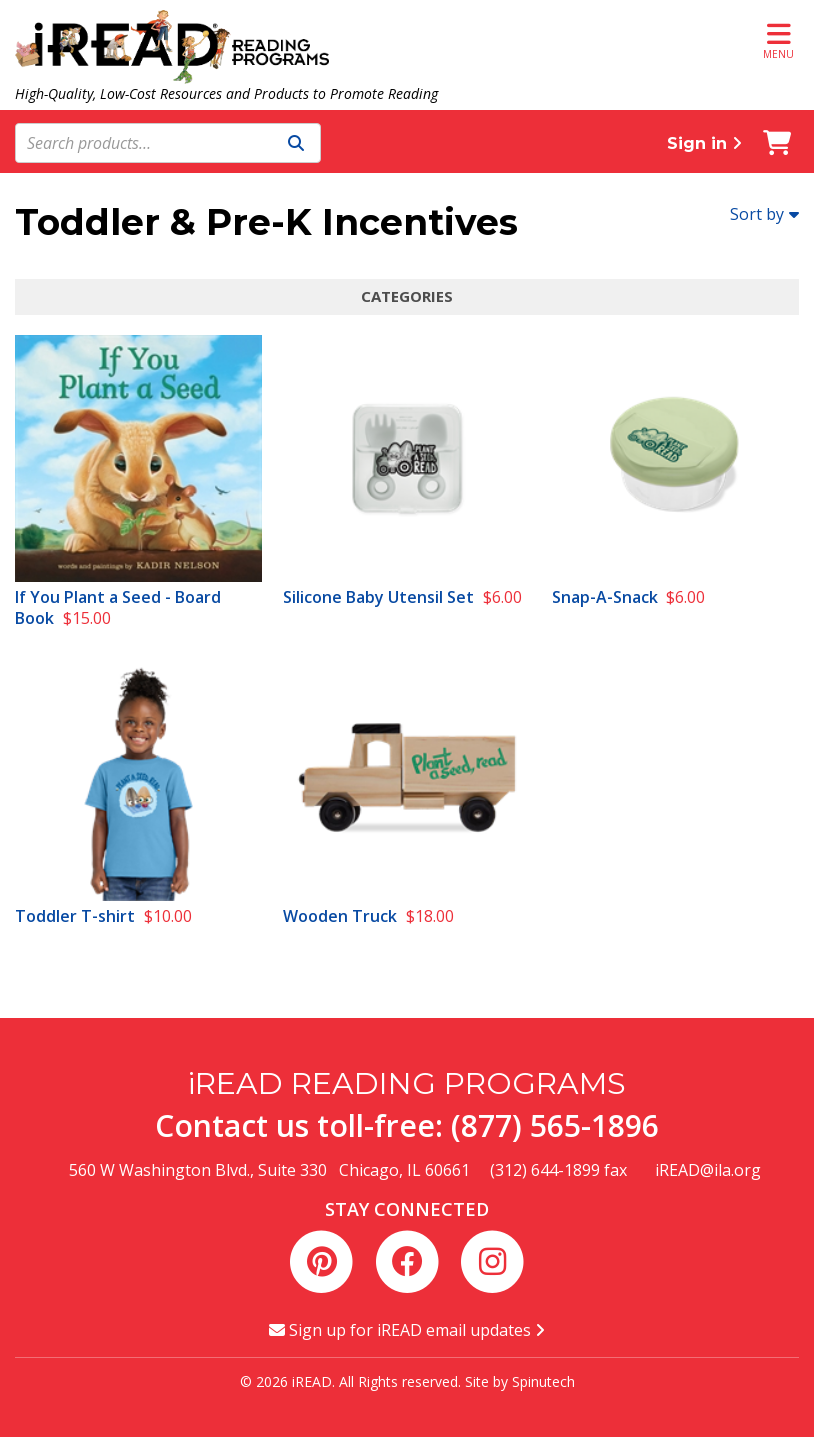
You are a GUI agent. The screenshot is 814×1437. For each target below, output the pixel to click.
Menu (778, 40)
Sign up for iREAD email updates (407, 1330)
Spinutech (543, 1381)
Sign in (704, 143)
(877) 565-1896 (555, 1125)
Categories (407, 296)
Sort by (764, 214)
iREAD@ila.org (708, 1170)
